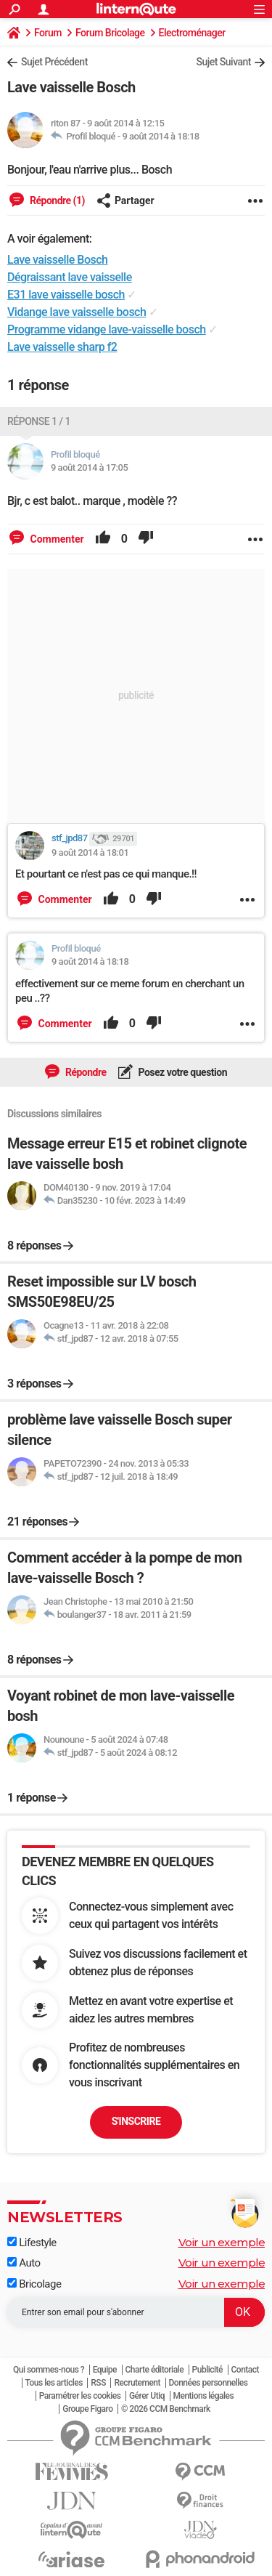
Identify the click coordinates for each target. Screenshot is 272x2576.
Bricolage (34, 2284)
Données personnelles (208, 2383)
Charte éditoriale (154, 2370)
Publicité (207, 2370)
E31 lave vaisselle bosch (66, 294)
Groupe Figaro (87, 2409)
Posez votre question (182, 1072)
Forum (48, 33)
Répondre (85, 1072)
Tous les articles (54, 2383)
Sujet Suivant (223, 62)
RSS (98, 2383)
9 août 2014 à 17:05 (89, 467)
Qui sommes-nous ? (48, 2370)
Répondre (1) (56, 200)
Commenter (56, 539)
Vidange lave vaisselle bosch (76, 312)
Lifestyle (32, 2242)
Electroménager (192, 33)
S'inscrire (136, 2121)
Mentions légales (203, 2396)
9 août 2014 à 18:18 (160, 136)
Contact (245, 2370)
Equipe (105, 2370)
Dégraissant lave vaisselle (69, 277)
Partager (125, 200)
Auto (24, 2262)
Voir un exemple (221, 2242)
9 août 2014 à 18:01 (89, 852)
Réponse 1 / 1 (38, 421)
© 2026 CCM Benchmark (165, 2409)
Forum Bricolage (110, 33)
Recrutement (137, 2383)
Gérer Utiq (147, 2396)
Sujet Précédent (54, 62)
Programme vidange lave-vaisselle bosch (106, 329)
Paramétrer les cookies (80, 2396)
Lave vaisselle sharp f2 (62, 347)
